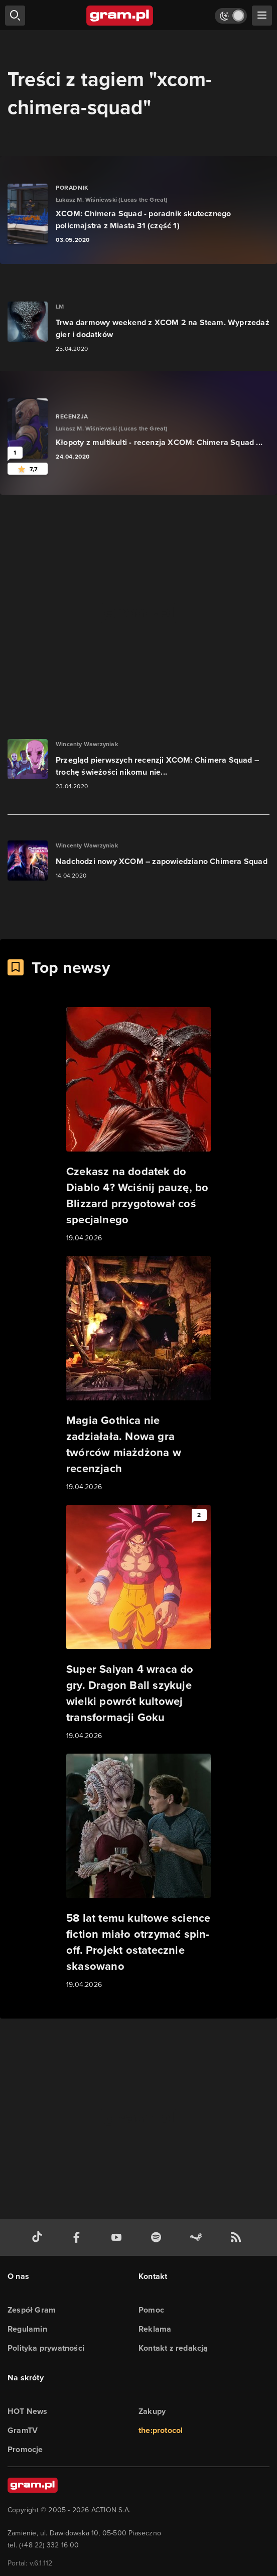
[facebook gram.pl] (79, 2237)
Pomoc (151, 2310)
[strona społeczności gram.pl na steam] (198, 2237)
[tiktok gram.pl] (39, 2237)
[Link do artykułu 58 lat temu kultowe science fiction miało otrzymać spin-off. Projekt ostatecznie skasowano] (138, 1872)
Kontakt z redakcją (173, 2348)
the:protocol (160, 2430)
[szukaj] (15, 16)
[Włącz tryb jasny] (231, 16)
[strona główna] (120, 16)
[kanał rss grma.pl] (238, 2237)
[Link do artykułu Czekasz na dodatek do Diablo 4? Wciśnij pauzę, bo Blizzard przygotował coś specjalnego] (138, 1125)
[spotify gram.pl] (158, 2237)
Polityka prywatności (46, 2348)
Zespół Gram (32, 2310)
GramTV (23, 2430)
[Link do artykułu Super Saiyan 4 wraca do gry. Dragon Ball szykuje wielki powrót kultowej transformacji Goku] (138, 1623)
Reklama (154, 2329)
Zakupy (152, 2411)
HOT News (28, 2411)
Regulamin (27, 2329)
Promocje (25, 2449)
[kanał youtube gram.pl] (118, 2237)
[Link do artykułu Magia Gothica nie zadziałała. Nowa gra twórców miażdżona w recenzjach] (138, 1374)
